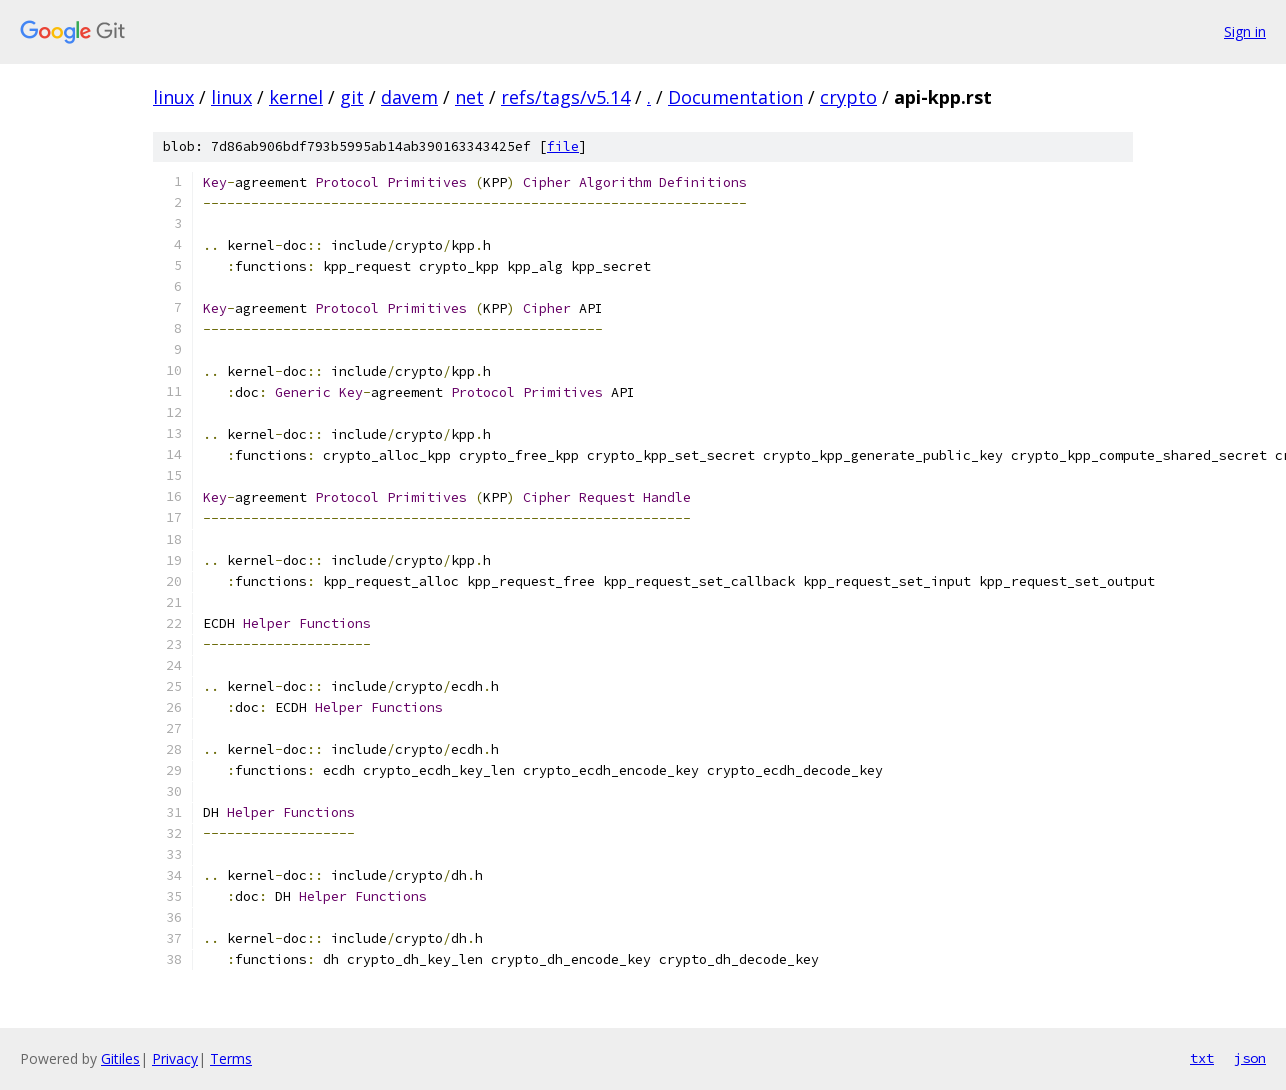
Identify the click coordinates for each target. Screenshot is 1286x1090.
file (563, 146)
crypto (848, 97)
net (469, 97)
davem (409, 97)
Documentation (735, 97)
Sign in (1245, 31)
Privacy (175, 1058)
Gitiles (120, 1058)
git (352, 97)
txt (1202, 1058)
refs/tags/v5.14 (565, 97)
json (1250, 1058)
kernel (296, 97)
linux (173, 97)
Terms (231, 1058)
